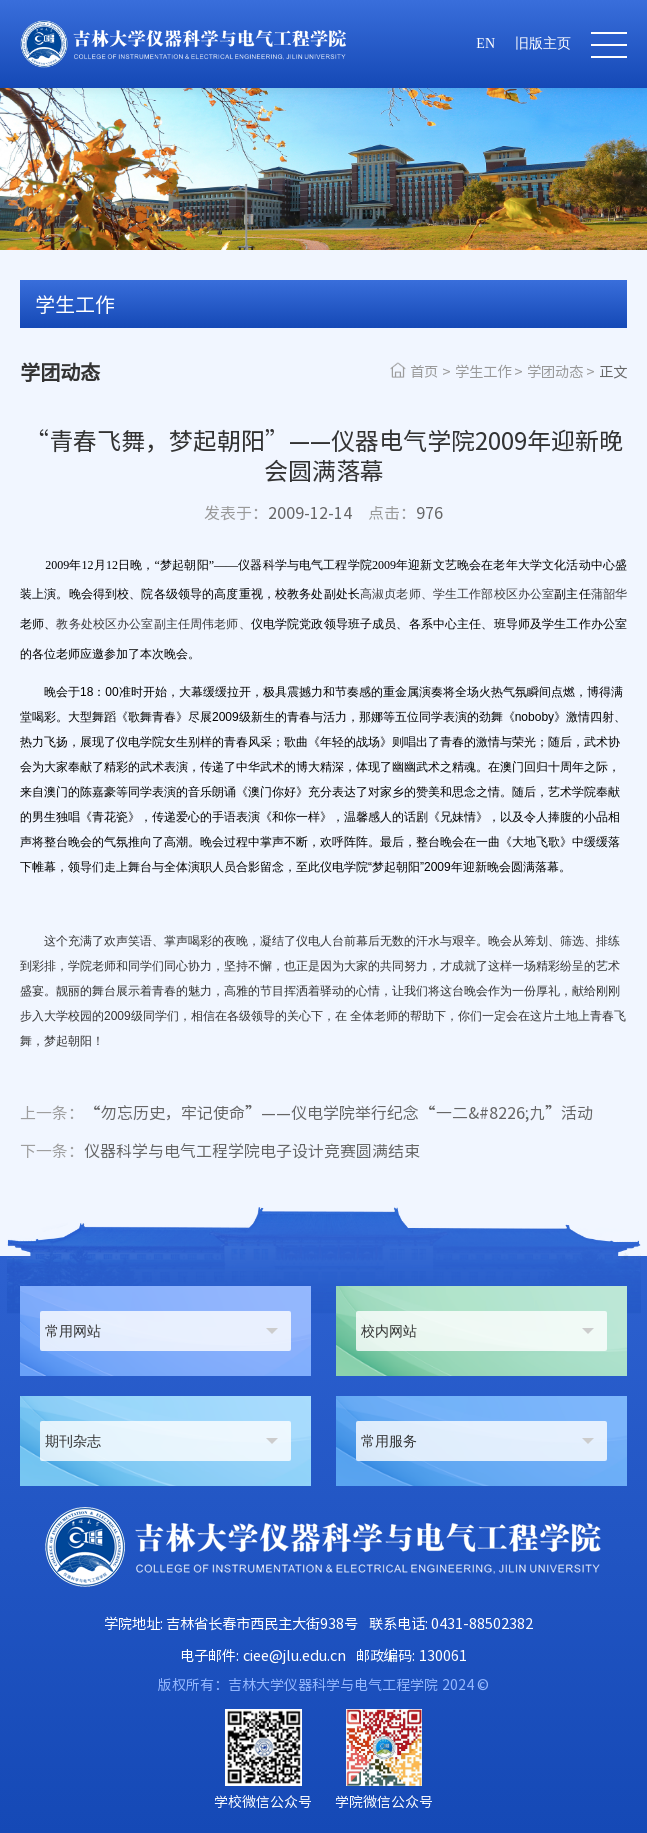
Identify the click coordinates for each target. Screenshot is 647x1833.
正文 (613, 371)
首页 (424, 371)
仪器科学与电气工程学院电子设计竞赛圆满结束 (220, 1151)
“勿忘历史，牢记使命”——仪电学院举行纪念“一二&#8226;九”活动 (306, 1113)
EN (485, 43)
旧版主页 (543, 43)
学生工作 (483, 371)
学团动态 (555, 371)
